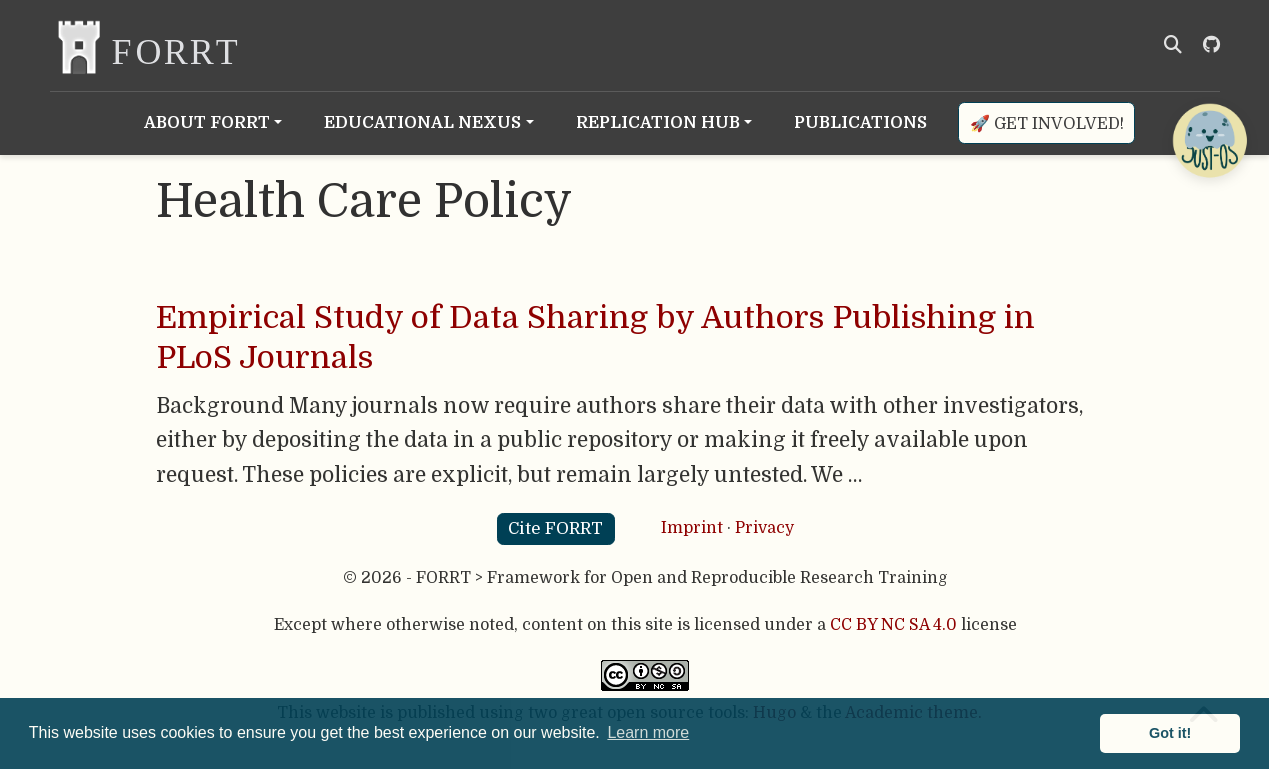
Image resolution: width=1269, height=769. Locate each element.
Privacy (764, 528)
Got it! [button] (1170, 733)
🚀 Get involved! (1047, 123)
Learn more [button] (648, 732)
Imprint (692, 528)
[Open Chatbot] (1209, 140)
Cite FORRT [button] (555, 528)
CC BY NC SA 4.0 (893, 625)
